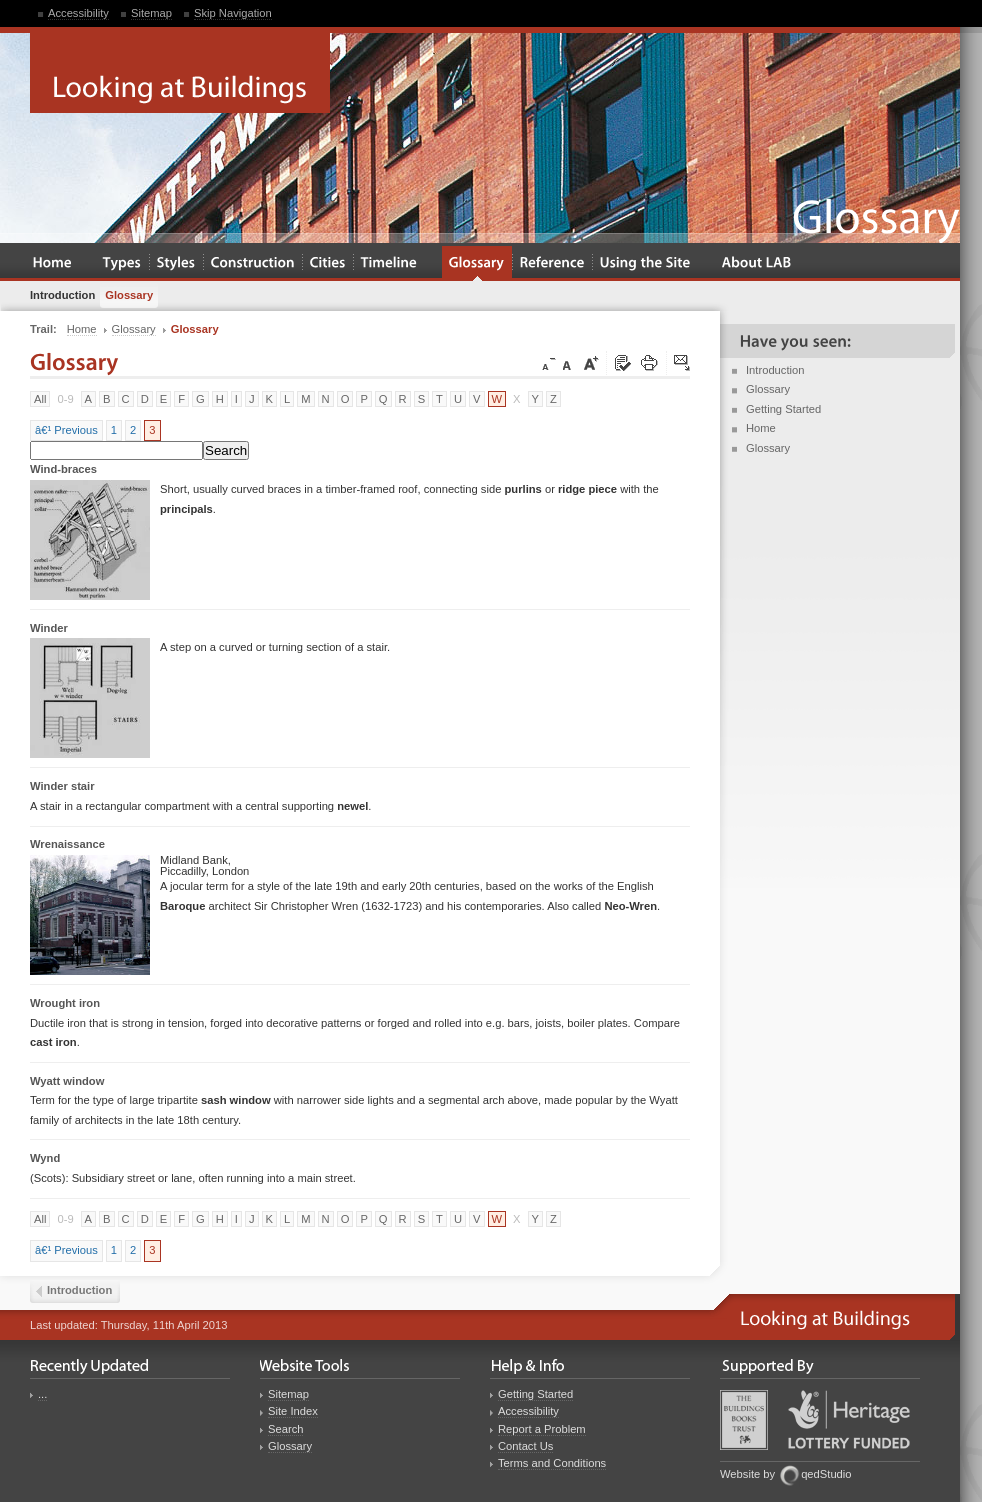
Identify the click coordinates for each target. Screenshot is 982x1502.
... (42, 1394)
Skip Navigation (233, 13)
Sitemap (151, 13)
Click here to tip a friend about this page (683, 364)
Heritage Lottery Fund (849, 1419)
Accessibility (78, 13)
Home (761, 428)
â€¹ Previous (66, 430)
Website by (747, 1474)
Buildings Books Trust (744, 1420)
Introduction (775, 370)
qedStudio (826, 1474)
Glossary (768, 389)
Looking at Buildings (180, 73)
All (40, 399)
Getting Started (783, 409)
